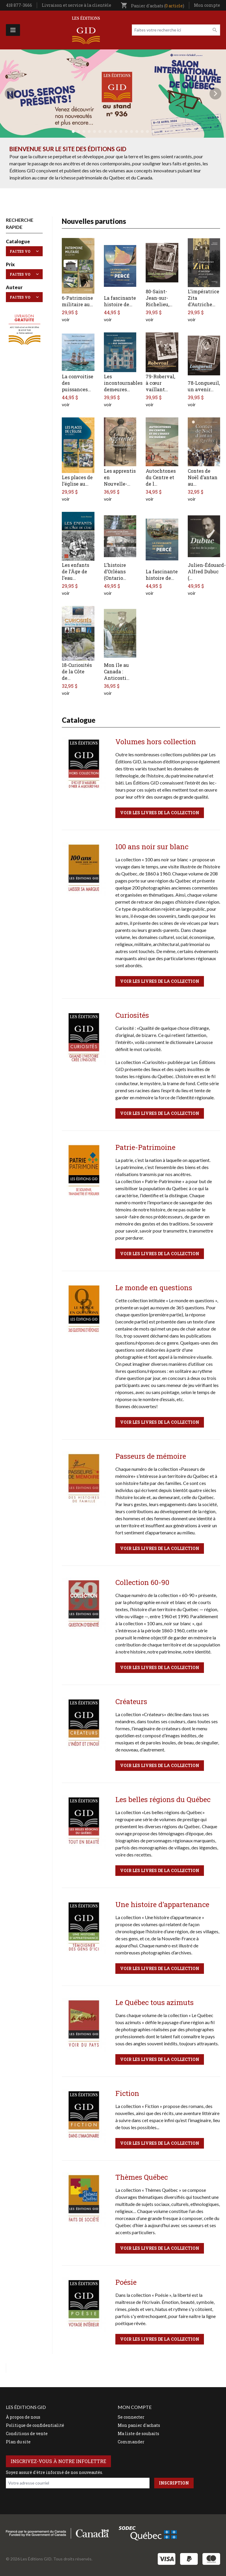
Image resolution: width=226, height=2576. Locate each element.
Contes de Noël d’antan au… (202, 477)
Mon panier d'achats (139, 2425)
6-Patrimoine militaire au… (77, 301)
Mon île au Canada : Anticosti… (116, 671)
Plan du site (18, 2442)
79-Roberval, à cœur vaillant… (160, 382)
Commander (131, 2442)
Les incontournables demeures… (123, 382)
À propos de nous (23, 2417)
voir (66, 319)
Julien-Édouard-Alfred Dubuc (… (207, 571)
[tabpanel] (113, 93)
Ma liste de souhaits (138, 2433)
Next (215, 93)
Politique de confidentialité (35, 2425)
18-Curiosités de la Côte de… (77, 671)
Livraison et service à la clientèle (76, 5)
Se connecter (131, 2417)
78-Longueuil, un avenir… (204, 386)
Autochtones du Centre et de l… (161, 477)
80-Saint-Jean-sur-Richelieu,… (159, 297)
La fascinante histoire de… (120, 301)
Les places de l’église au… (77, 480)
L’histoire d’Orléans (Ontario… (115, 571)
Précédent (10, 93)
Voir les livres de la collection (159, 812)
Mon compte (207, 5)
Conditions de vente (27, 2433)
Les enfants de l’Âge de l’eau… (75, 571)
